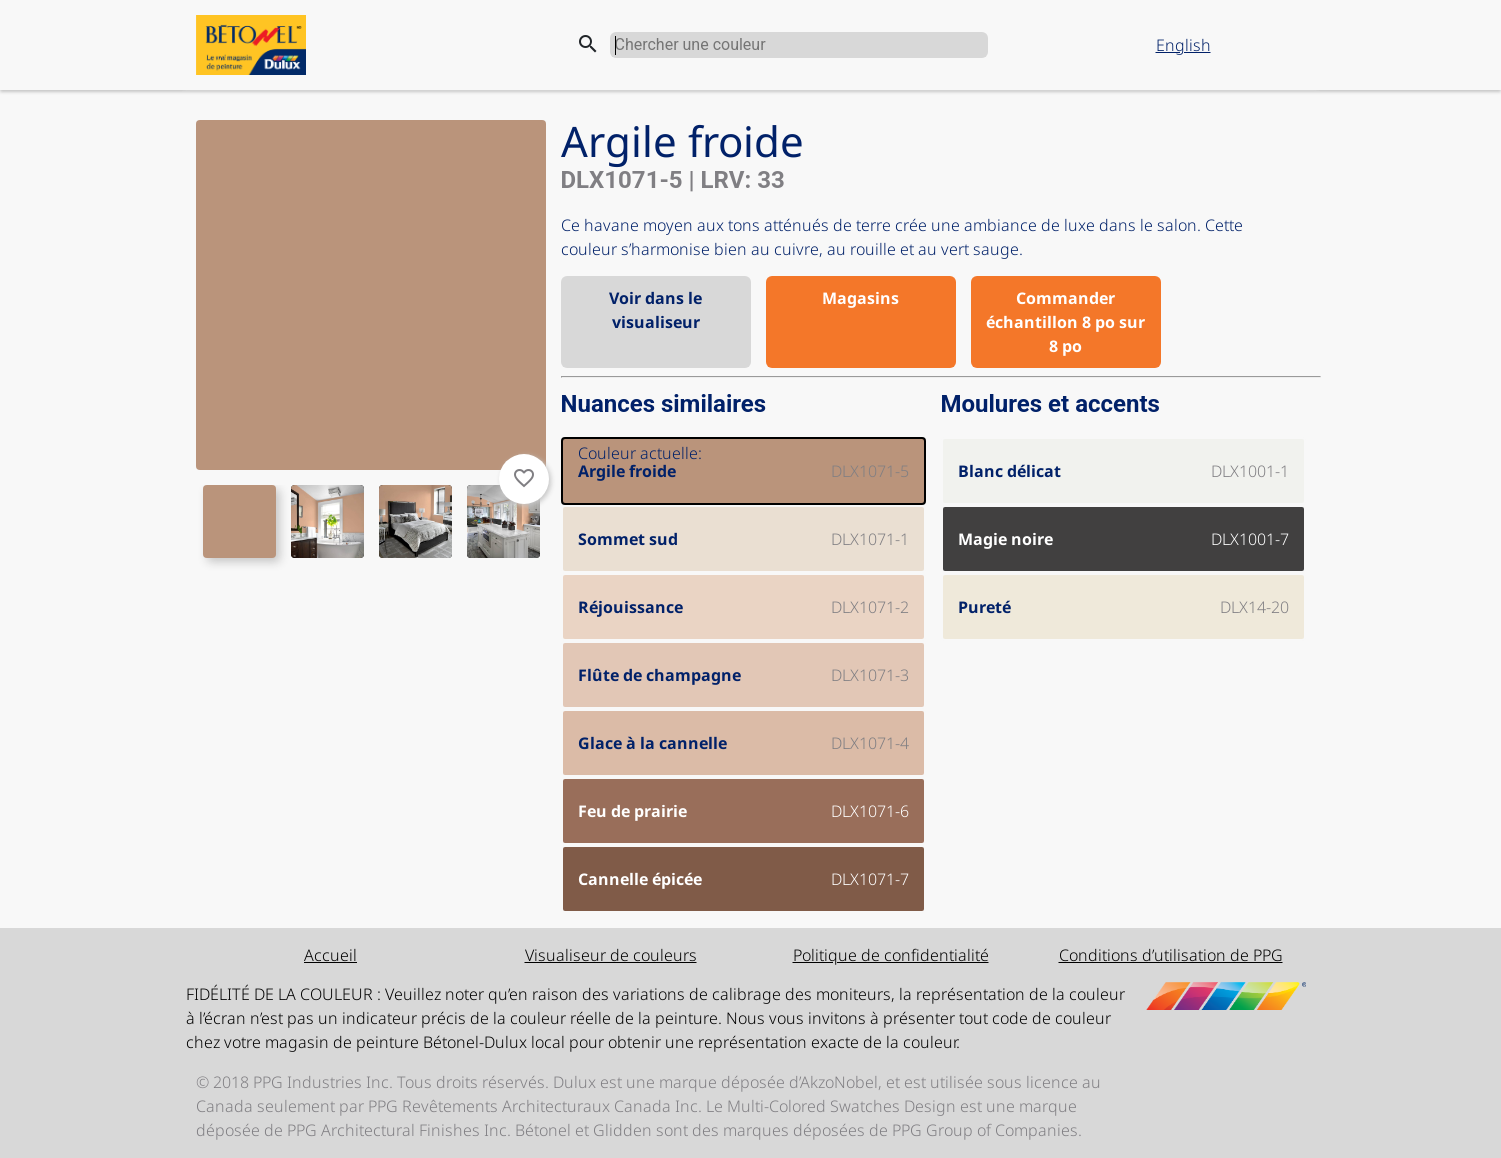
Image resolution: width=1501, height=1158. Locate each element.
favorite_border (524, 478)
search (588, 44)
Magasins (860, 298)
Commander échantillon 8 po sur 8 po (1065, 322)
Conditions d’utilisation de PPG (1171, 955)
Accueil (330, 955)
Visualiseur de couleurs (611, 955)
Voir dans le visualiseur (655, 310)
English (1183, 45)
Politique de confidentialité (891, 955)
